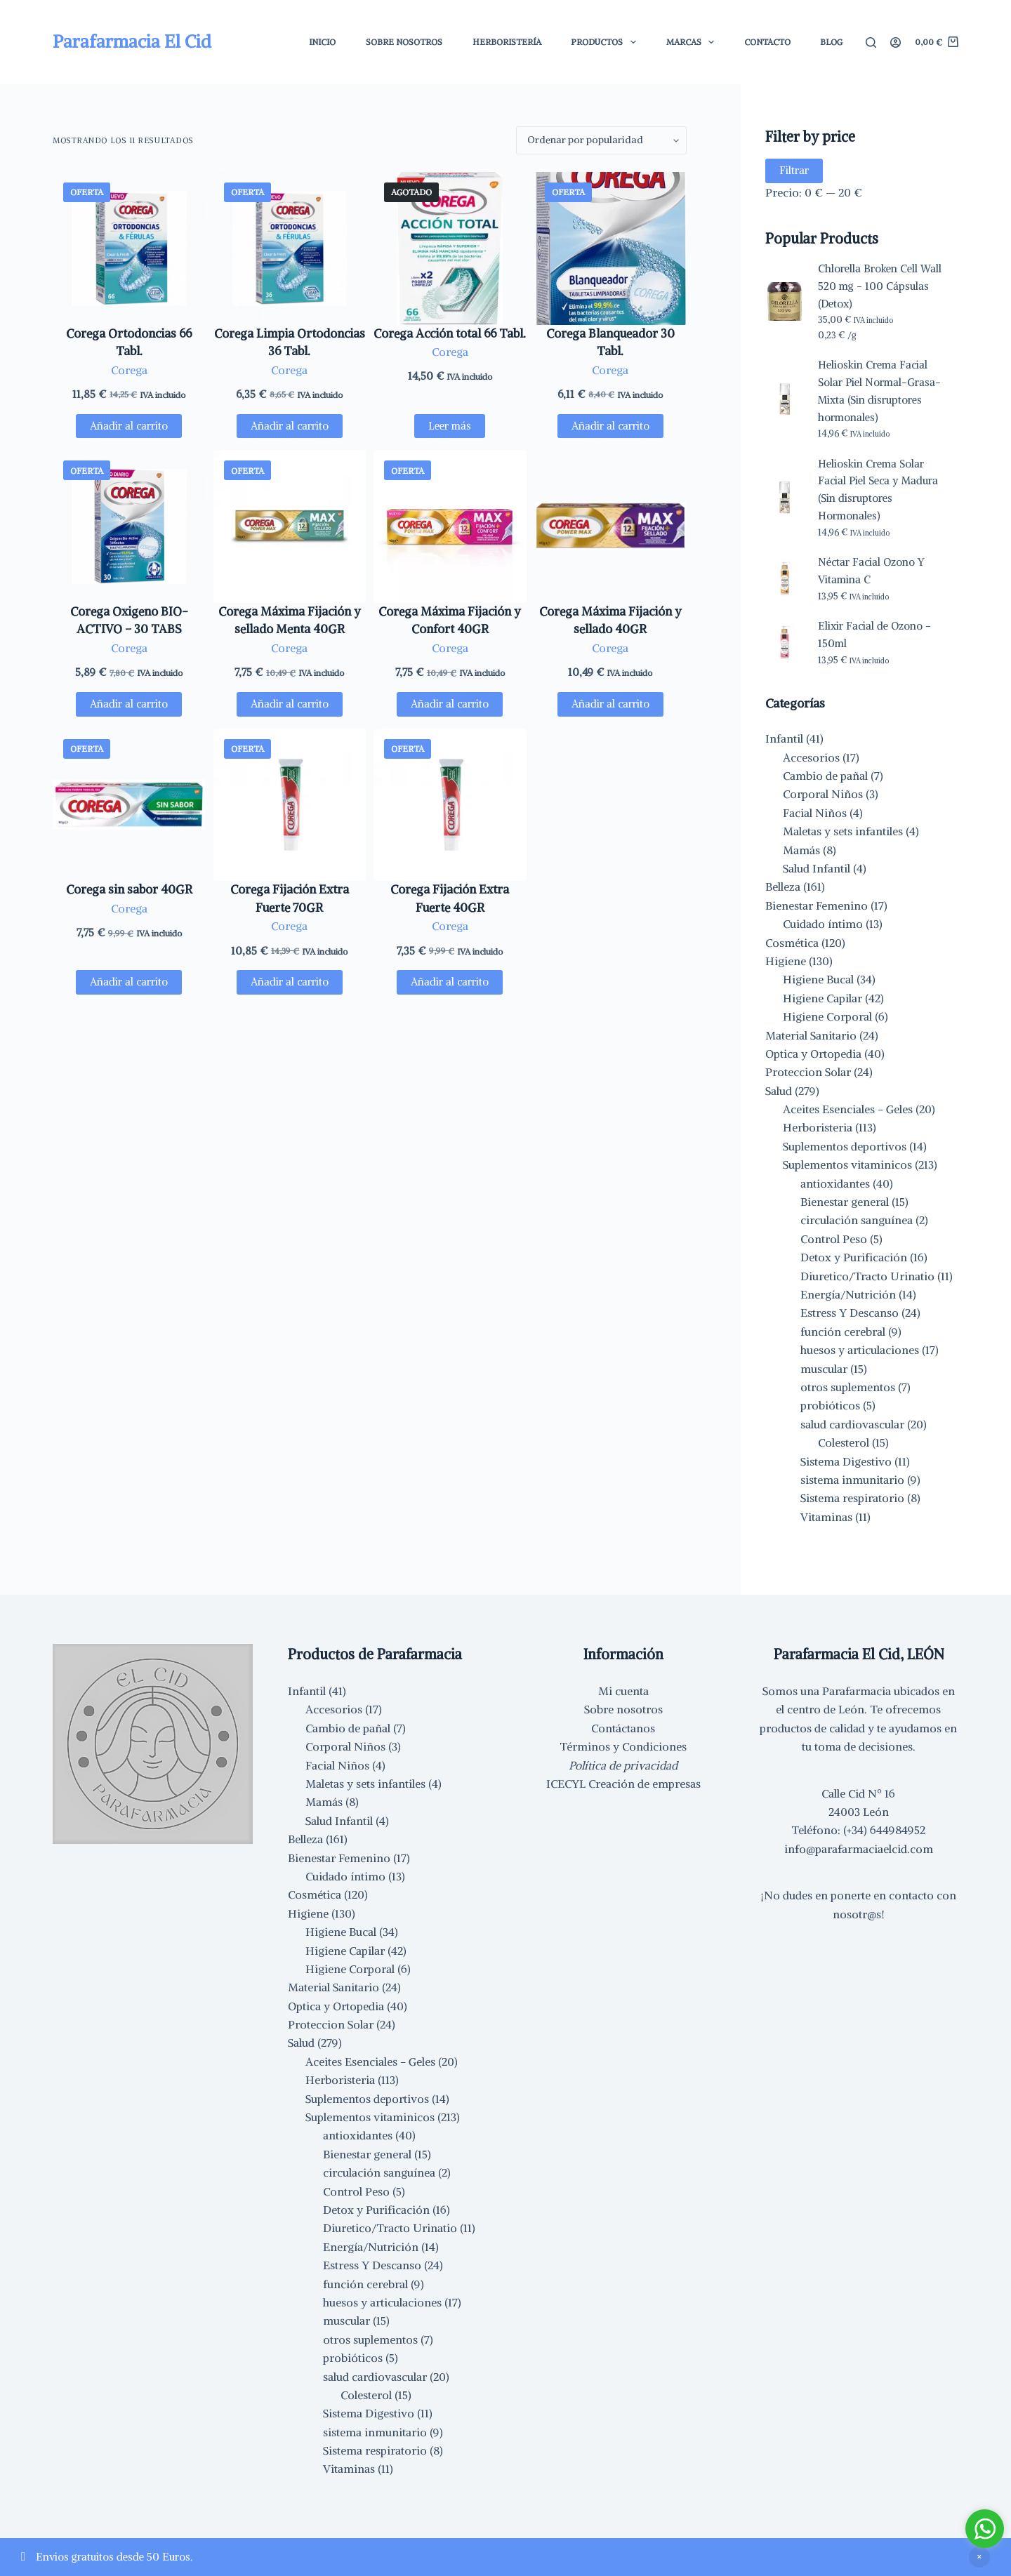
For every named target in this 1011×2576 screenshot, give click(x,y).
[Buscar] (871, 42)
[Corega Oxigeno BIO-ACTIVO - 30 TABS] (129, 526)
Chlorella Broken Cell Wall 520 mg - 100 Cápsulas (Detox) (879, 286)
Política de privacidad (623, 1765)
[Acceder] (895, 42)
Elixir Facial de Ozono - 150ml (874, 634)
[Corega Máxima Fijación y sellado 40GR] (610, 526)
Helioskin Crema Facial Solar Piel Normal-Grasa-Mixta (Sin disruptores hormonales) (879, 390)
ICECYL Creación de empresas (623, 1784)
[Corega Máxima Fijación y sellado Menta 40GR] (289, 526)
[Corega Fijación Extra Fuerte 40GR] (450, 805)
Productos (606, 42)
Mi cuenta (623, 1691)
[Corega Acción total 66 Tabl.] (450, 248)
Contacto (767, 41)
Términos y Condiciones (623, 1746)
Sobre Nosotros (404, 41)
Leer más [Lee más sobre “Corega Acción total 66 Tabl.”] (449, 425)
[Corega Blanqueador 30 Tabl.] (610, 248)
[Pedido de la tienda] (601, 140)
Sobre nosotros (623, 1709)
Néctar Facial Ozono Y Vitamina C (871, 570)
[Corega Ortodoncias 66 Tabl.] (129, 248)
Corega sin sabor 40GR (129, 889)
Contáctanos (623, 1728)
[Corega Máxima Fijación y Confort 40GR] (450, 526)
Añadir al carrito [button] (129, 425)
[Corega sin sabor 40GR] (129, 805)
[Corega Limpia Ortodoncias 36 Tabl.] (289, 248)
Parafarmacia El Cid (132, 41)
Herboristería (507, 41)
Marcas (693, 42)
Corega (129, 370)
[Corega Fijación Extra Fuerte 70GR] (289, 805)
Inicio (322, 41)
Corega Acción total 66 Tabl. (450, 333)
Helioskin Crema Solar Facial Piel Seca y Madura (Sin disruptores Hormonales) (878, 489)
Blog (831, 41)
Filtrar (794, 170)
